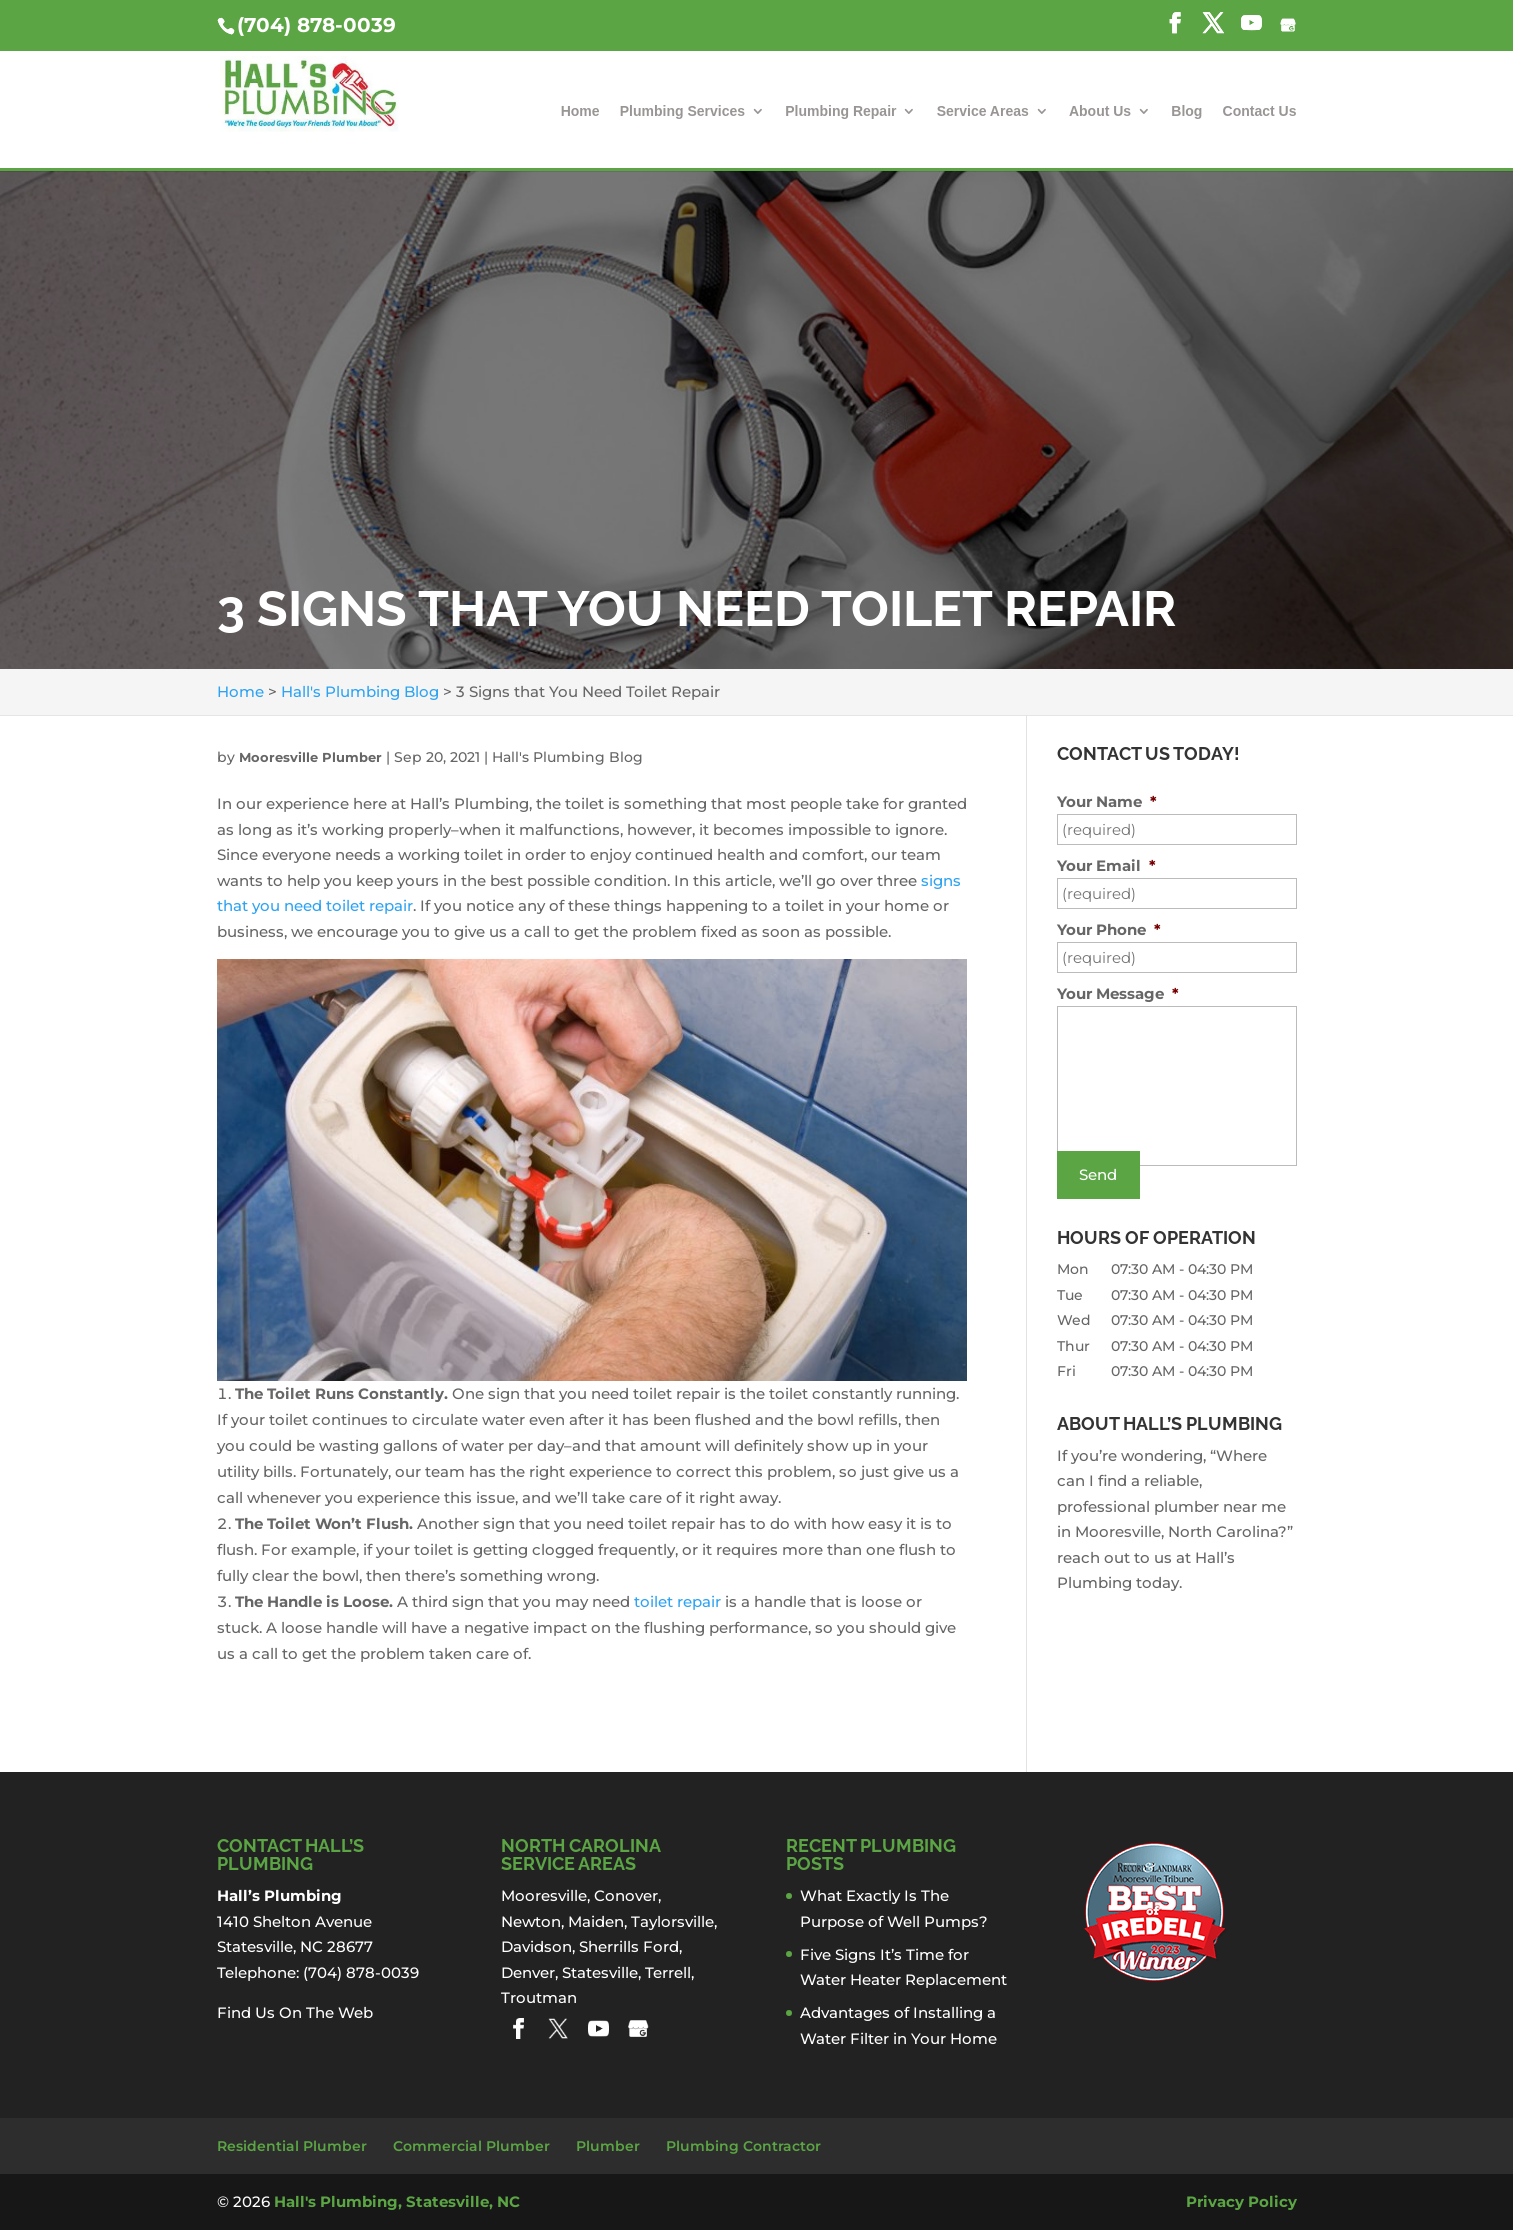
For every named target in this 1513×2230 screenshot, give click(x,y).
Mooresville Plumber (310, 757)
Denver (528, 1972)
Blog (1186, 111)
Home (580, 111)
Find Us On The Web (295, 2012)
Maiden (596, 1921)
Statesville (600, 1972)
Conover (626, 1895)
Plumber (608, 2146)
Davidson (536, 1946)
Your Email (1106, 865)
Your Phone (1109, 929)
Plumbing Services (682, 111)
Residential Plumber (292, 2146)
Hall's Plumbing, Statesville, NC (397, 2201)
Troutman (539, 1997)
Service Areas (983, 111)
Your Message (1118, 993)
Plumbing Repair (840, 111)
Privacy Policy (1241, 2201)
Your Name (1107, 801)
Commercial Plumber (471, 2146)
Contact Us (1260, 111)
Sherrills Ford (629, 1946)
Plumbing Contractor (743, 2146)
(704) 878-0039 (316, 25)
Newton (531, 1921)
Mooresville (544, 1895)
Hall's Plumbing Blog (567, 757)
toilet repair (677, 1601)
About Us (1100, 111)
